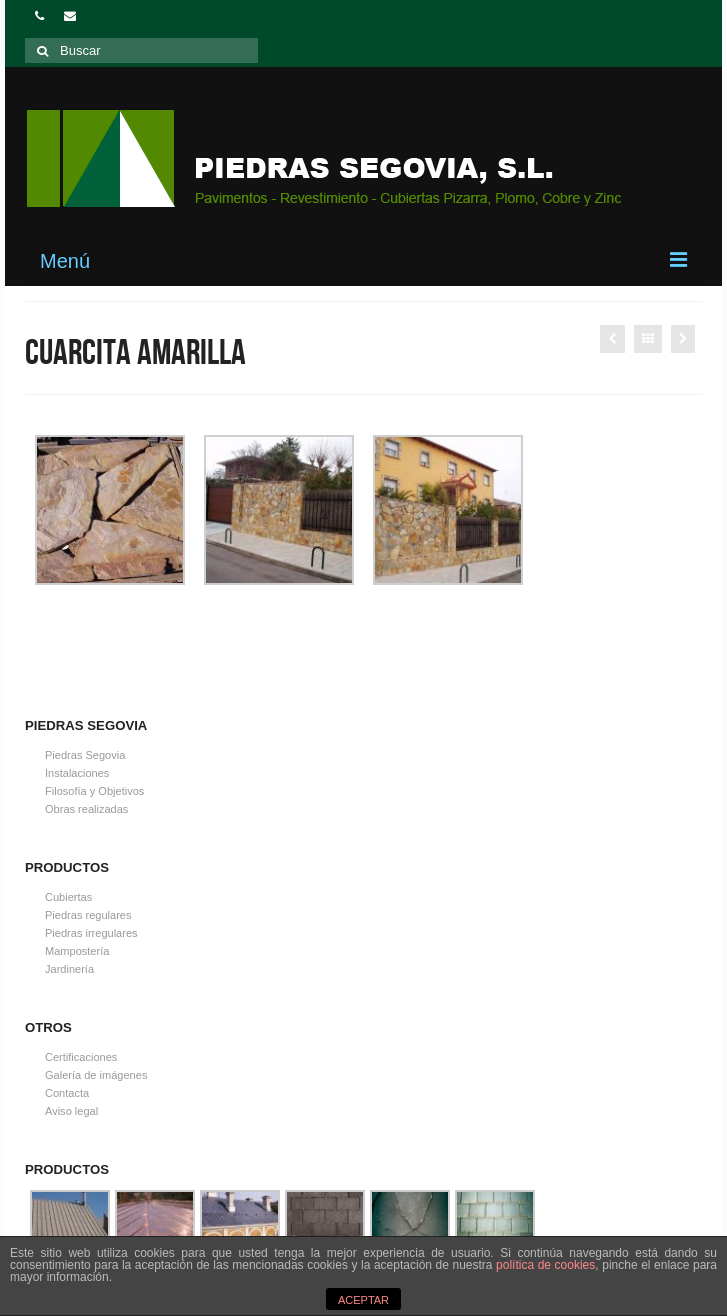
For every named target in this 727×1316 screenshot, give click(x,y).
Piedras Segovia (85, 755)
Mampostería (77, 951)
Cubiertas (68, 897)
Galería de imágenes (96, 1075)
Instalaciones (77, 773)
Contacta (67, 1093)
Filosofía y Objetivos (94, 791)
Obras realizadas (86, 809)
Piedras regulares (88, 915)
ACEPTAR (363, 1300)
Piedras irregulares (91, 933)
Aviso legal (71, 1111)
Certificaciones (81, 1057)
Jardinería (69, 969)
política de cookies (545, 1265)
